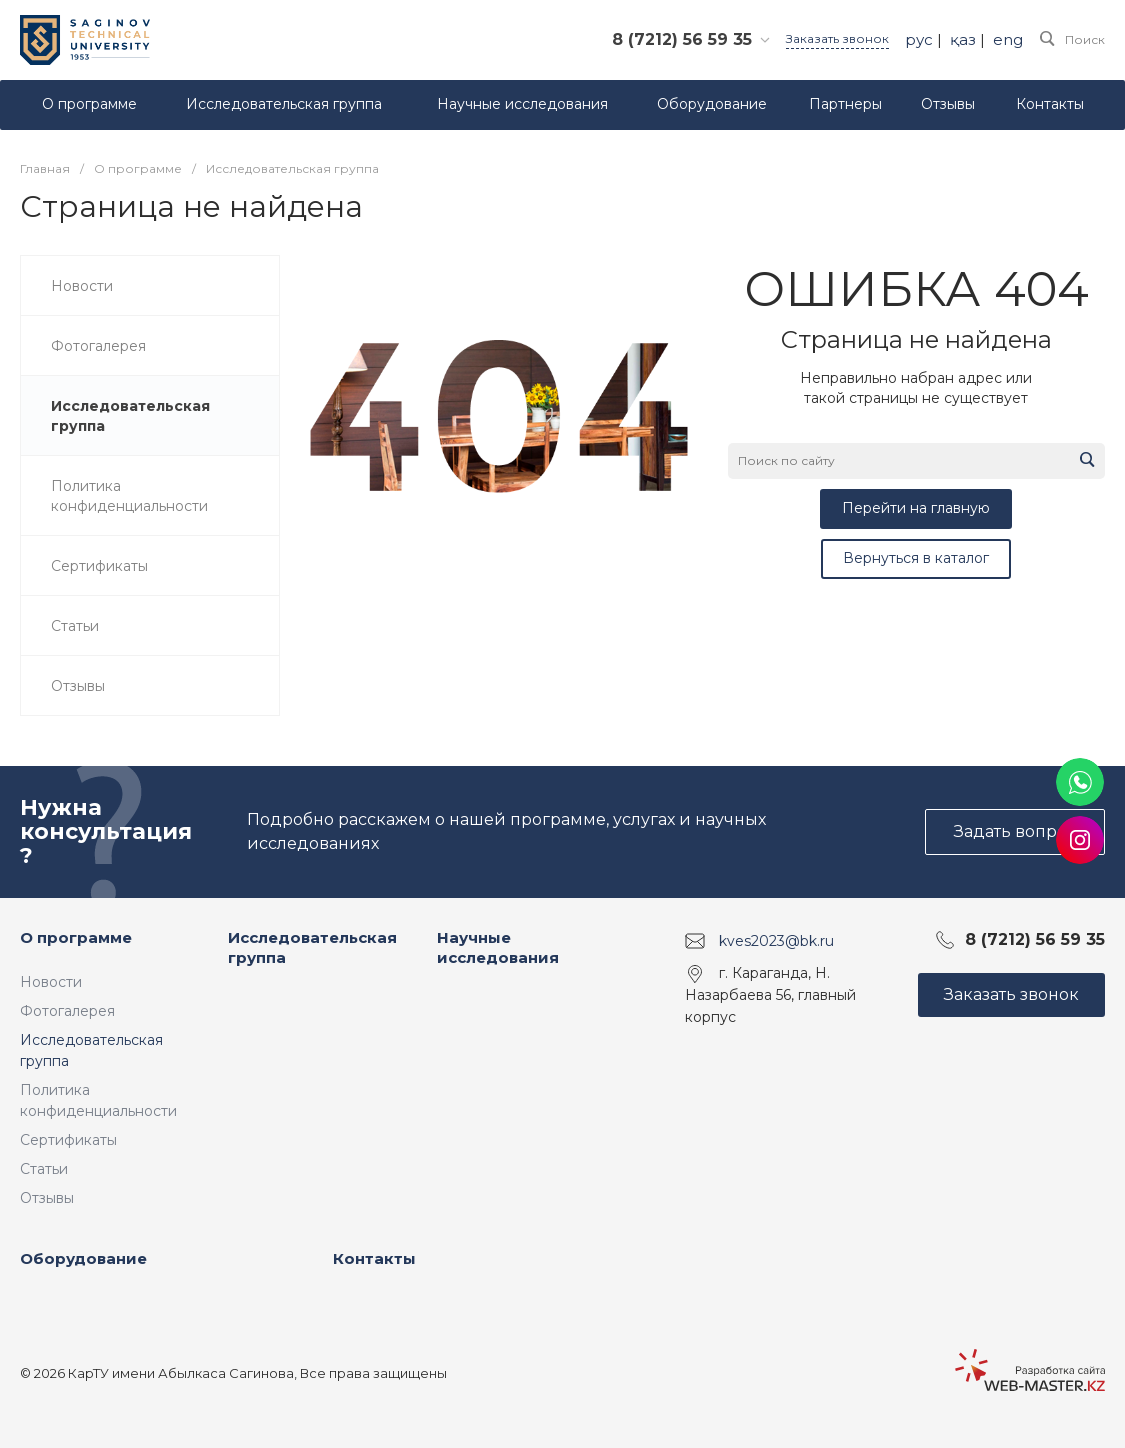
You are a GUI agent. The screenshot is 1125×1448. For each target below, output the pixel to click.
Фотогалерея (67, 1011)
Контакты (374, 1258)
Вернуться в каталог (916, 558)
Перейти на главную (916, 508)
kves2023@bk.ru (776, 940)
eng (1008, 39)
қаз (963, 39)
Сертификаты (68, 1140)
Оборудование (83, 1258)
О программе (76, 937)
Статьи (44, 1169)
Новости (51, 982)
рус (919, 39)
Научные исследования (498, 947)
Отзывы (47, 1198)
